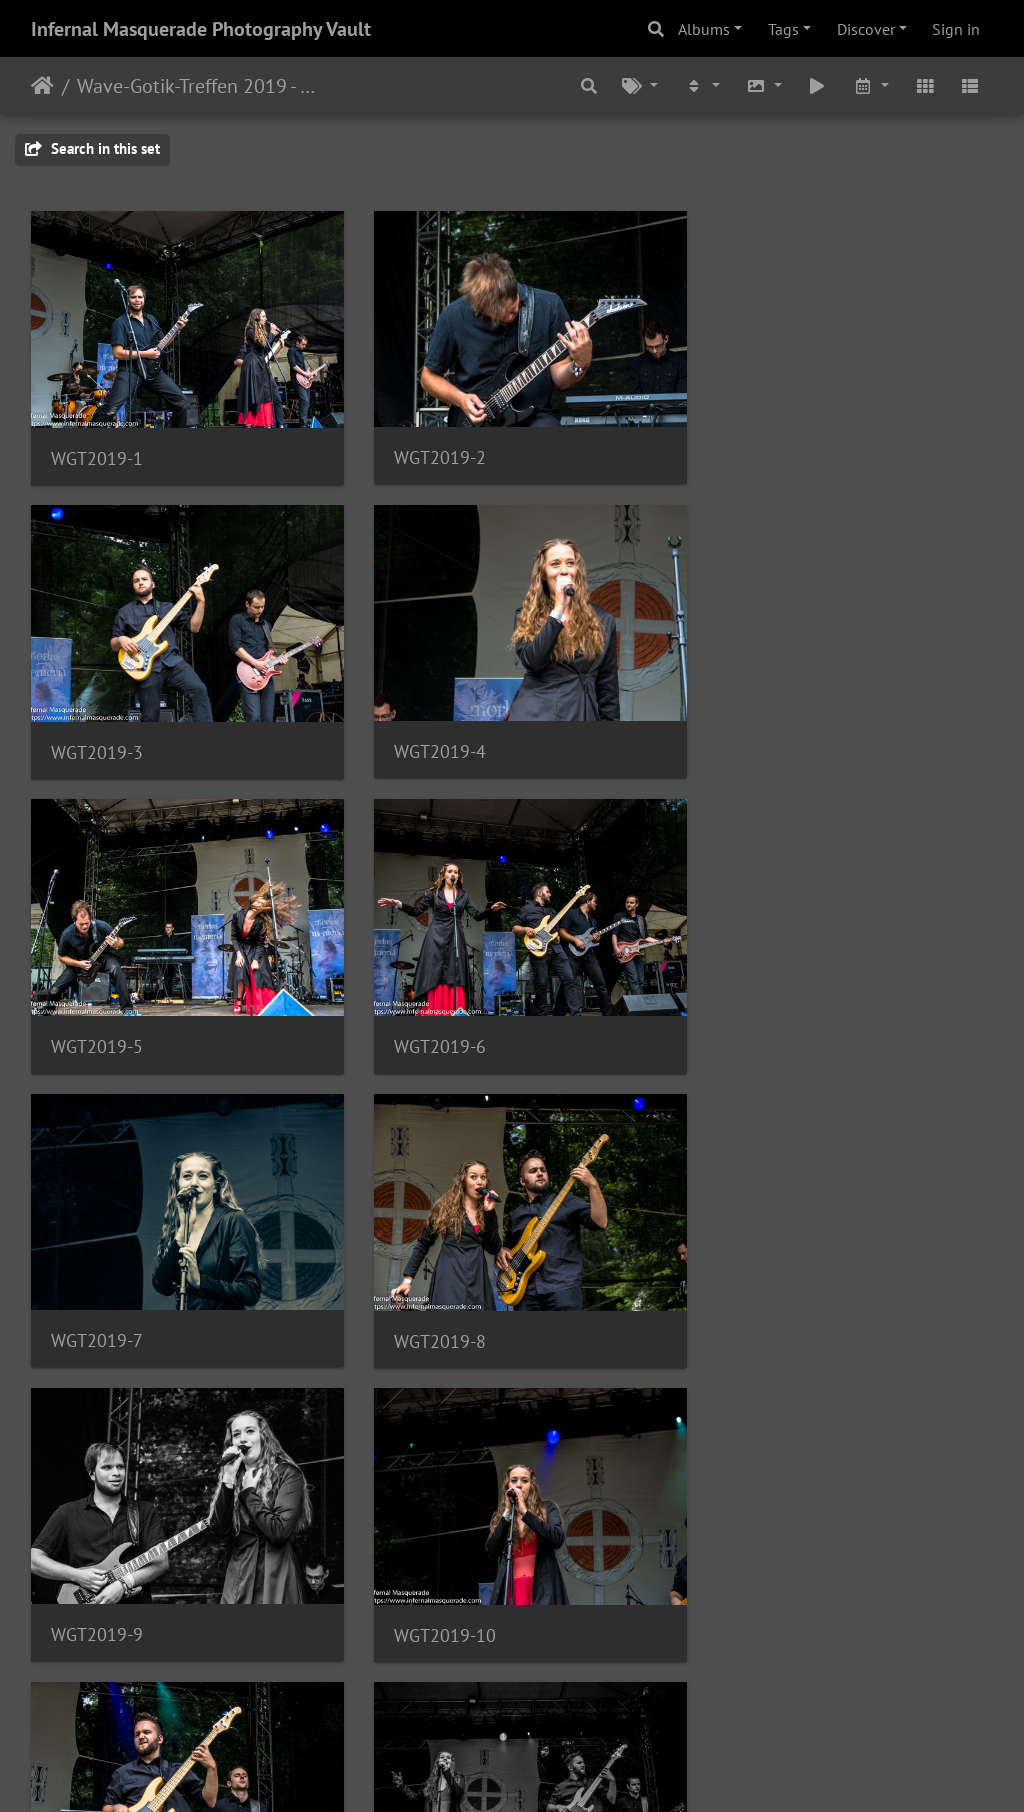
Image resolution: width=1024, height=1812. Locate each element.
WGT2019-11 (433, 1305)
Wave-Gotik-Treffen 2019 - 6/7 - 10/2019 (200, 86)
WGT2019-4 (97, 734)
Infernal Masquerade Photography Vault (201, 29)
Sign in (956, 29)
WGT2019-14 (433, 1591)
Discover (866, 29)
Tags (783, 29)
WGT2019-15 (763, 1591)
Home (42, 86)
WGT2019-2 (428, 448)
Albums (704, 29)
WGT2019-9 (758, 1019)
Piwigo (553, 1770)
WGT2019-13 (102, 1591)
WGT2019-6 (758, 735)
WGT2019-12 (763, 1306)
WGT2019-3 (758, 449)
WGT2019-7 (97, 1019)
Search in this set (92, 148)
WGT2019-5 (428, 735)
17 (611, 1694)
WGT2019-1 (97, 449)
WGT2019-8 (428, 1020)
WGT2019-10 (102, 1306)
